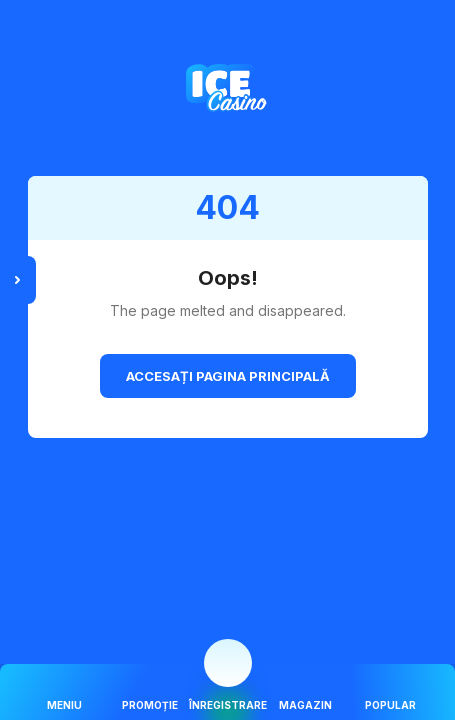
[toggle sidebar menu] (18, 280)
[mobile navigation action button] (228, 663)
